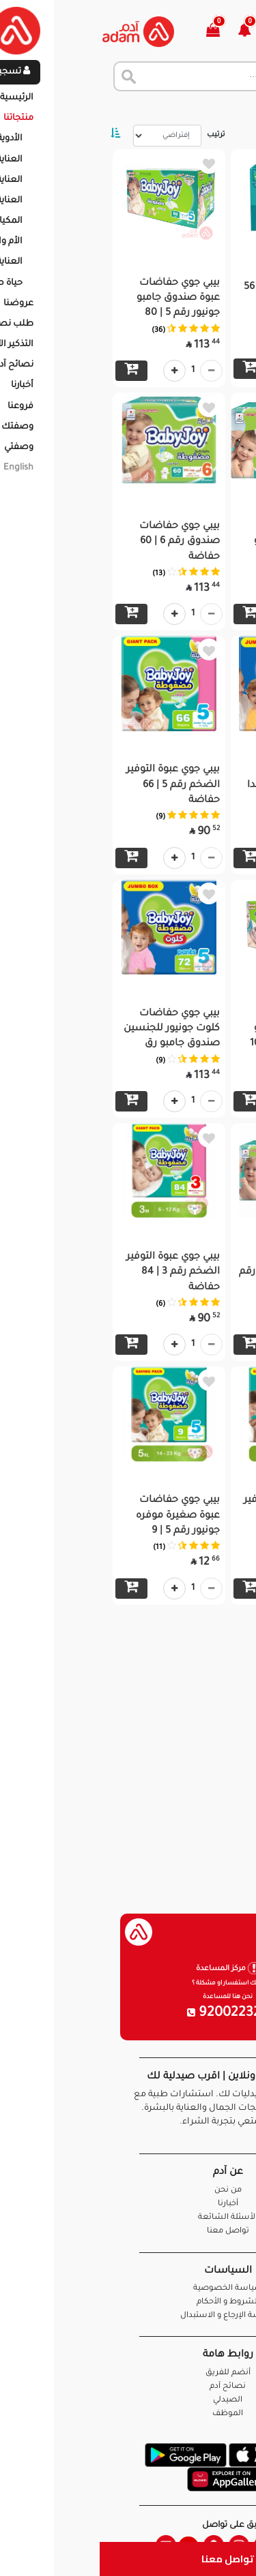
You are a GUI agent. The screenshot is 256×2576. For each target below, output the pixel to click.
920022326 (128, 2013)
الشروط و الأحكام (128, 2302)
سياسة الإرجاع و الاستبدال (128, 2316)
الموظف (128, 2414)
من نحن (128, 2190)
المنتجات (177, 109)
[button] (152, 31)
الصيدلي (128, 2400)
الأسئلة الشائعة (128, 2217)
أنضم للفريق (128, 2373)
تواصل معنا (128, 2558)
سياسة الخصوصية (128, 2288)
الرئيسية (228, 109)
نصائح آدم (128, 2386)
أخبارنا (128, 2204)
